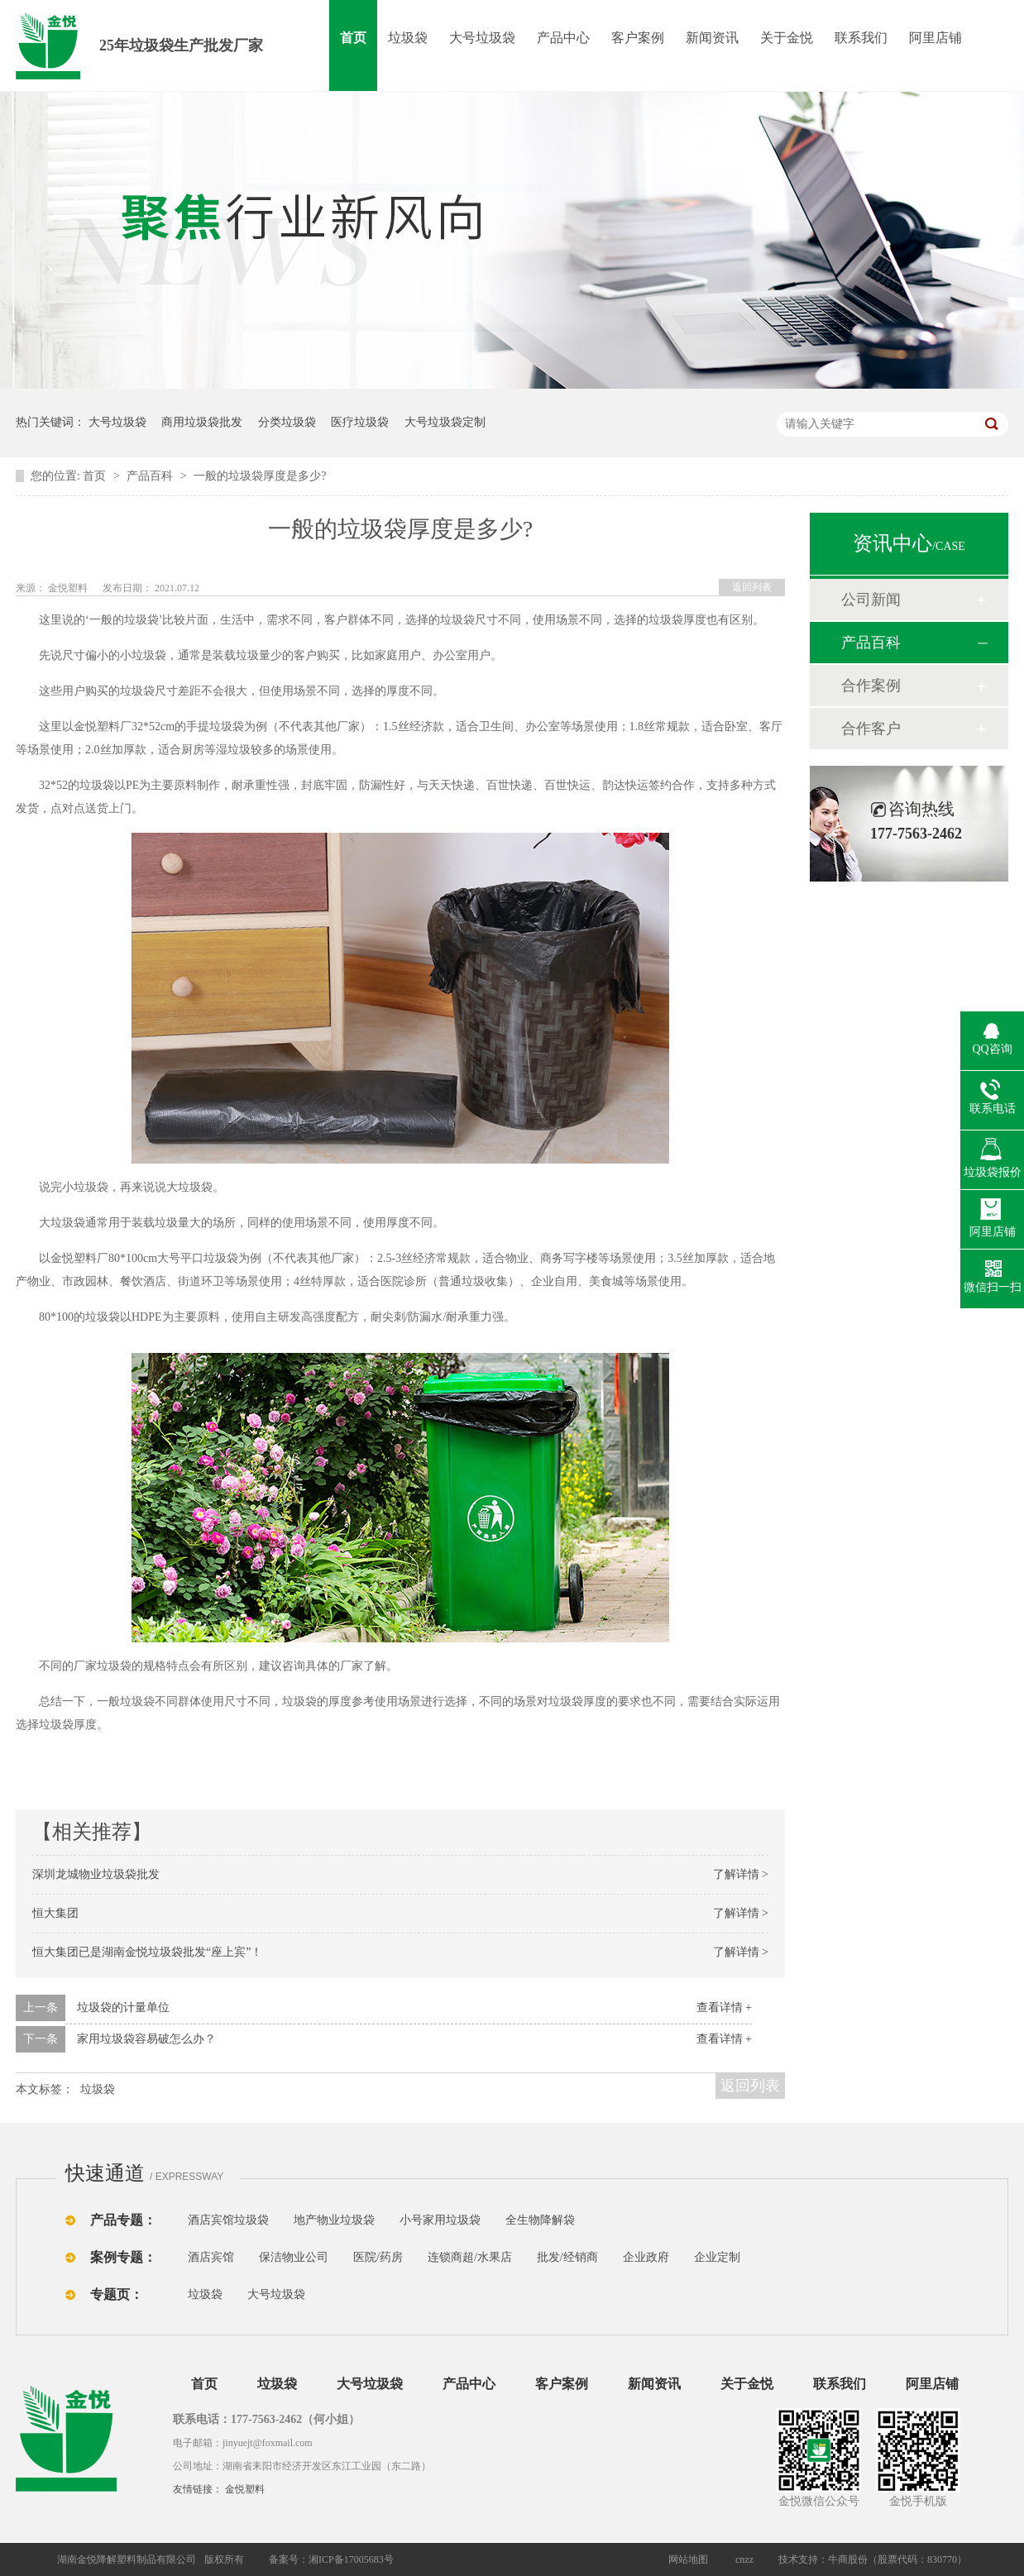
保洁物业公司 (293, 2257)
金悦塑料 (245, 2489)
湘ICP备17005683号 (351, 2559)
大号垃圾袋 (482, 38)
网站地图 (688, 2559)
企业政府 (646, 2257)
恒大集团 (55, 1913)
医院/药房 (378, 2257)
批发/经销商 (567, 2257)
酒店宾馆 (211, 2257)
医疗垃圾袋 (360, 422)
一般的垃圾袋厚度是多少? (260, 476)
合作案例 (871, 685)
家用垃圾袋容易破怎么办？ (146, 2039)
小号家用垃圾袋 (440, 2220)
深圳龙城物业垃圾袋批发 (96, 1874)
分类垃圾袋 (287, 422)
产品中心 (563, 38)
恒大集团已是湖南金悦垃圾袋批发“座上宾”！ (147, 1952)
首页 (353, 38)
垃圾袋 (408, 38)
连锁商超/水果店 (470, 2257)
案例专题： (123, 2257)
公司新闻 (871, 599)
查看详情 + (724, 2007)
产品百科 (151, 476)
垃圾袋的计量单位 (123, 2007)
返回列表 (752, 587)
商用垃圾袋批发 (201, 422)
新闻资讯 (712, 38)
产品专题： (123, 2220)
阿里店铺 (935, 38)
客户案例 (637, 38)
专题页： (116, 2294)
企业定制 (717, 2257)
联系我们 (861, 38)
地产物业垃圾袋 (334, 2220)
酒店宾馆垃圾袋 (228, 2220)
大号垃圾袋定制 (445, 422)
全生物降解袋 (540, 2220)
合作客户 (871, 728)
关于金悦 (786, 38)
